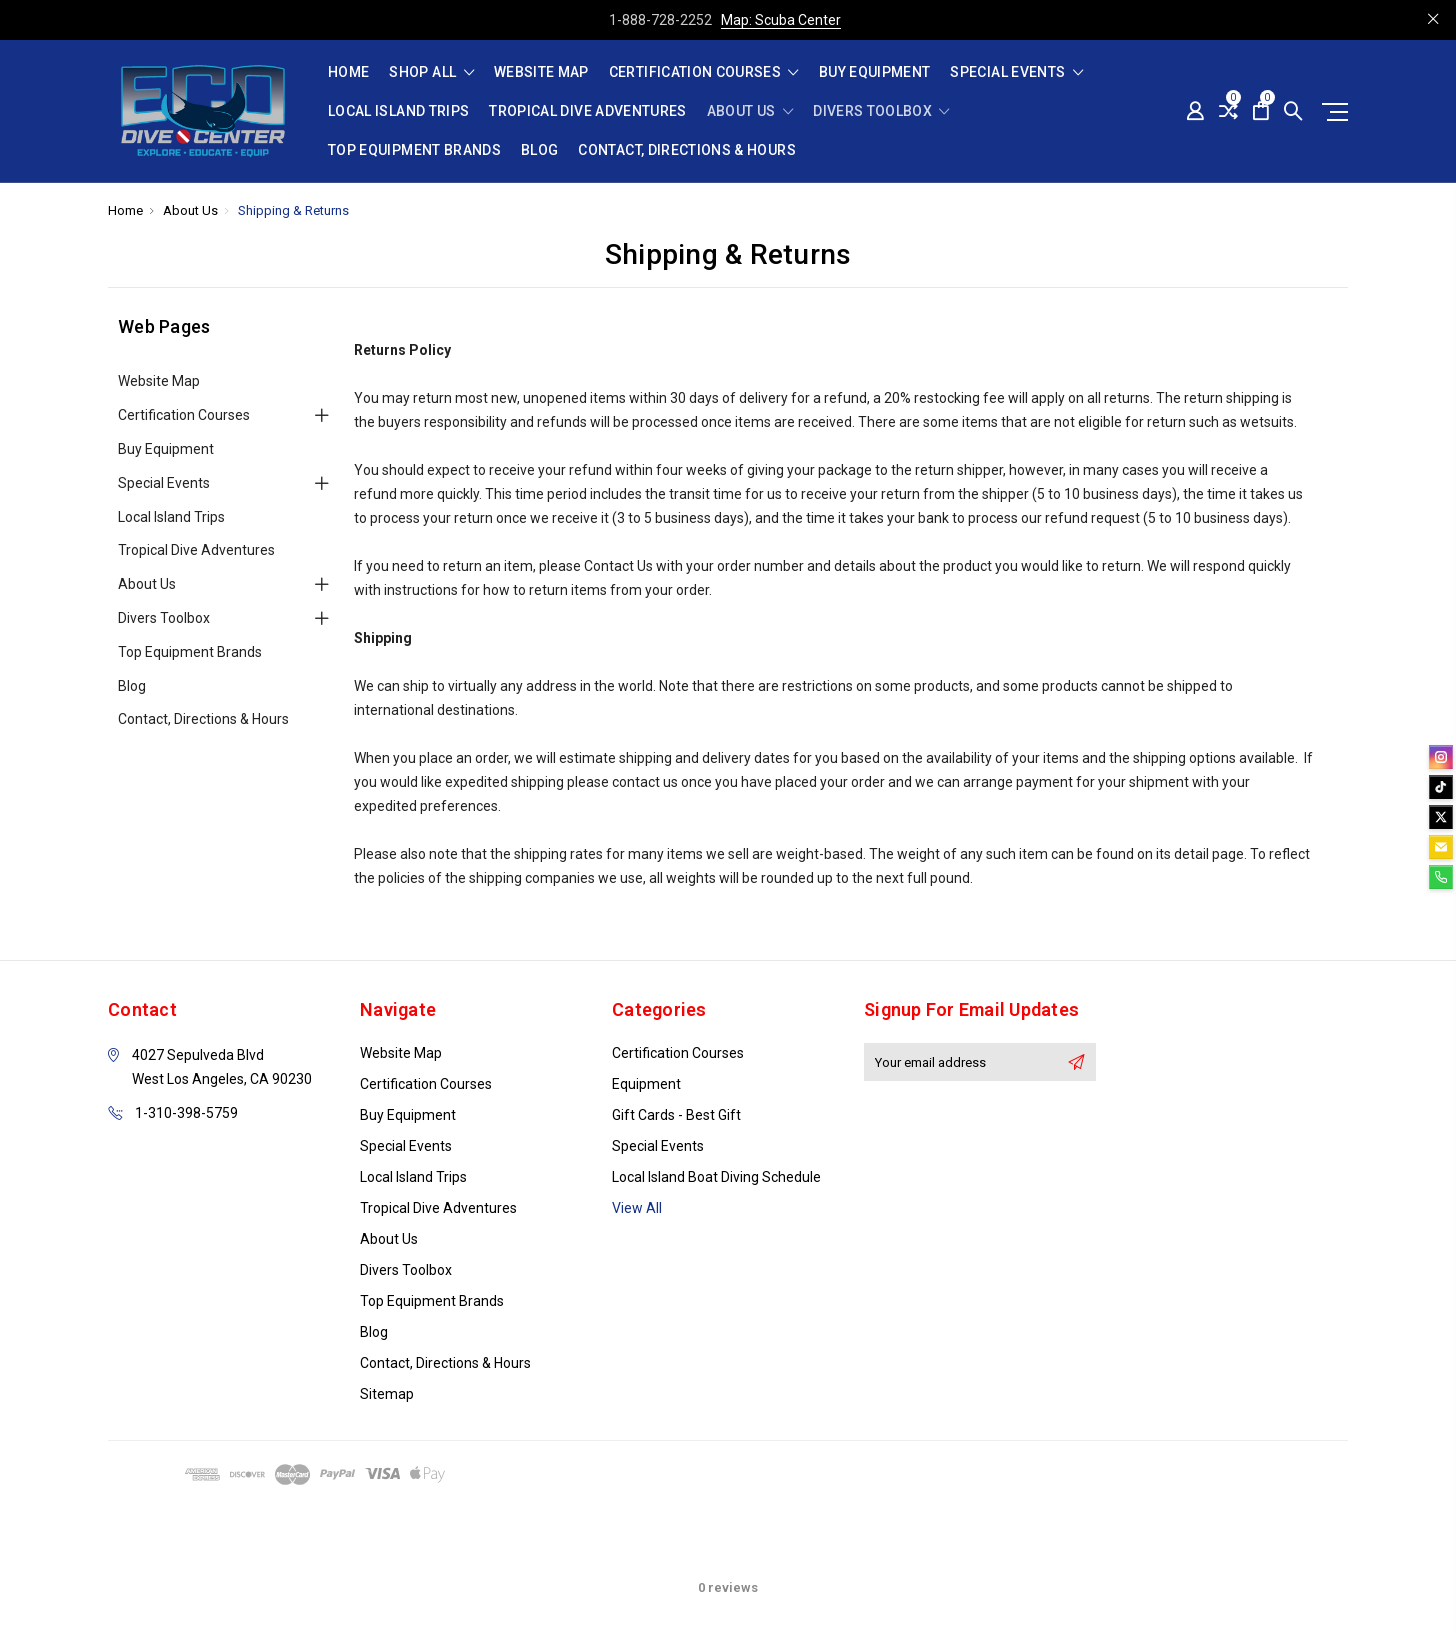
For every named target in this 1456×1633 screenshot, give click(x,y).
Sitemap (387, 1394)
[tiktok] (1441, 787)
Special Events (1016, 72)
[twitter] (1441, 817)
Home (348, 72)
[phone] (1441, 877)
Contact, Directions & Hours (686, 150)
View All (637, 1208)
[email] (1441, 847)
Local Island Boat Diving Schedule (716, 1177)
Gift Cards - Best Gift (676, 1115)
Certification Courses (704, 72)
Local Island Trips (398, 111)
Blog (539, 150)
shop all (431, 72)
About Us (750, 111)
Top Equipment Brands (414, 150)
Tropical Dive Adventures (587, 111)
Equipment (646, 1084)
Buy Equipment (875, 72)
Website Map (541, 72)
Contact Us (618, 566)
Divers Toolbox (881, 111)
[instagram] (1441, 757)
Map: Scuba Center (781, 20)
